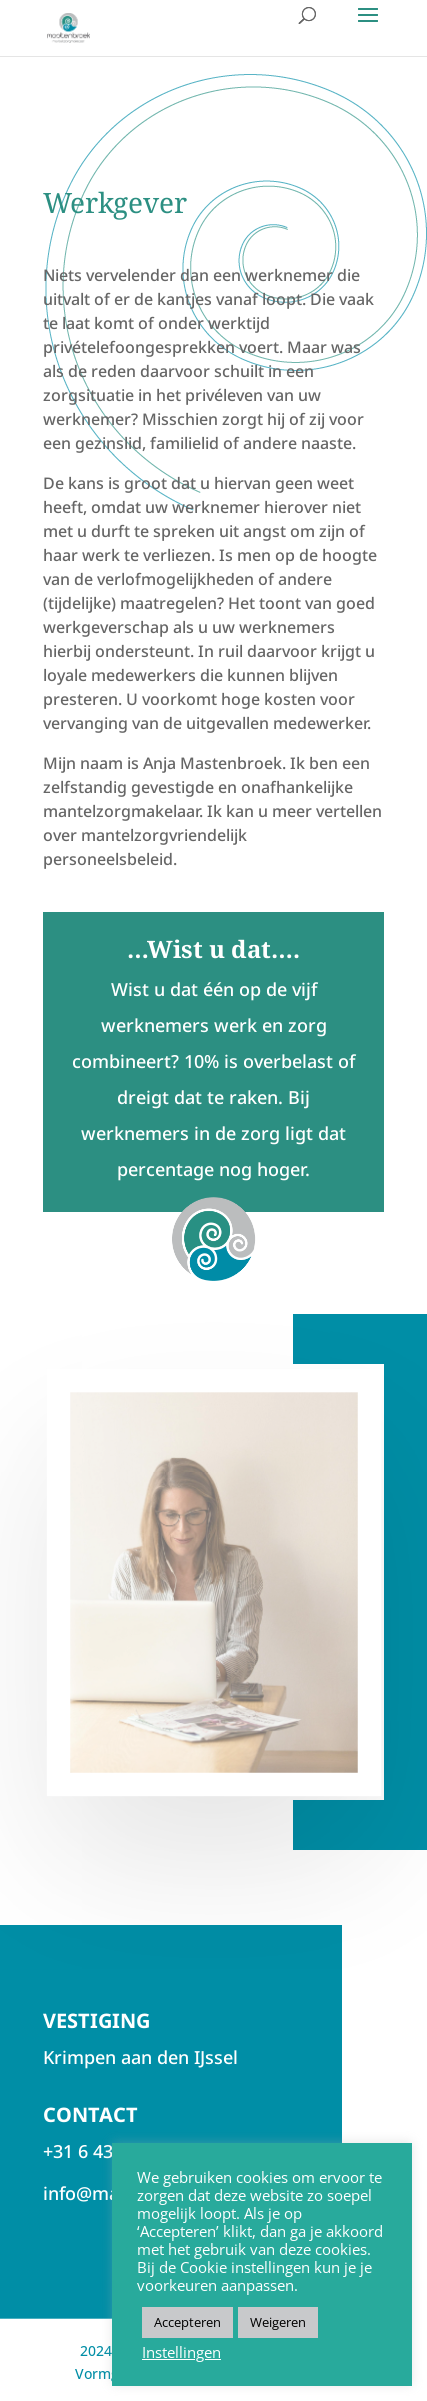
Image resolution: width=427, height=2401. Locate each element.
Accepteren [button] (187, 2322)
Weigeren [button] (278, 2322)
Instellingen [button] (181, 2352)
